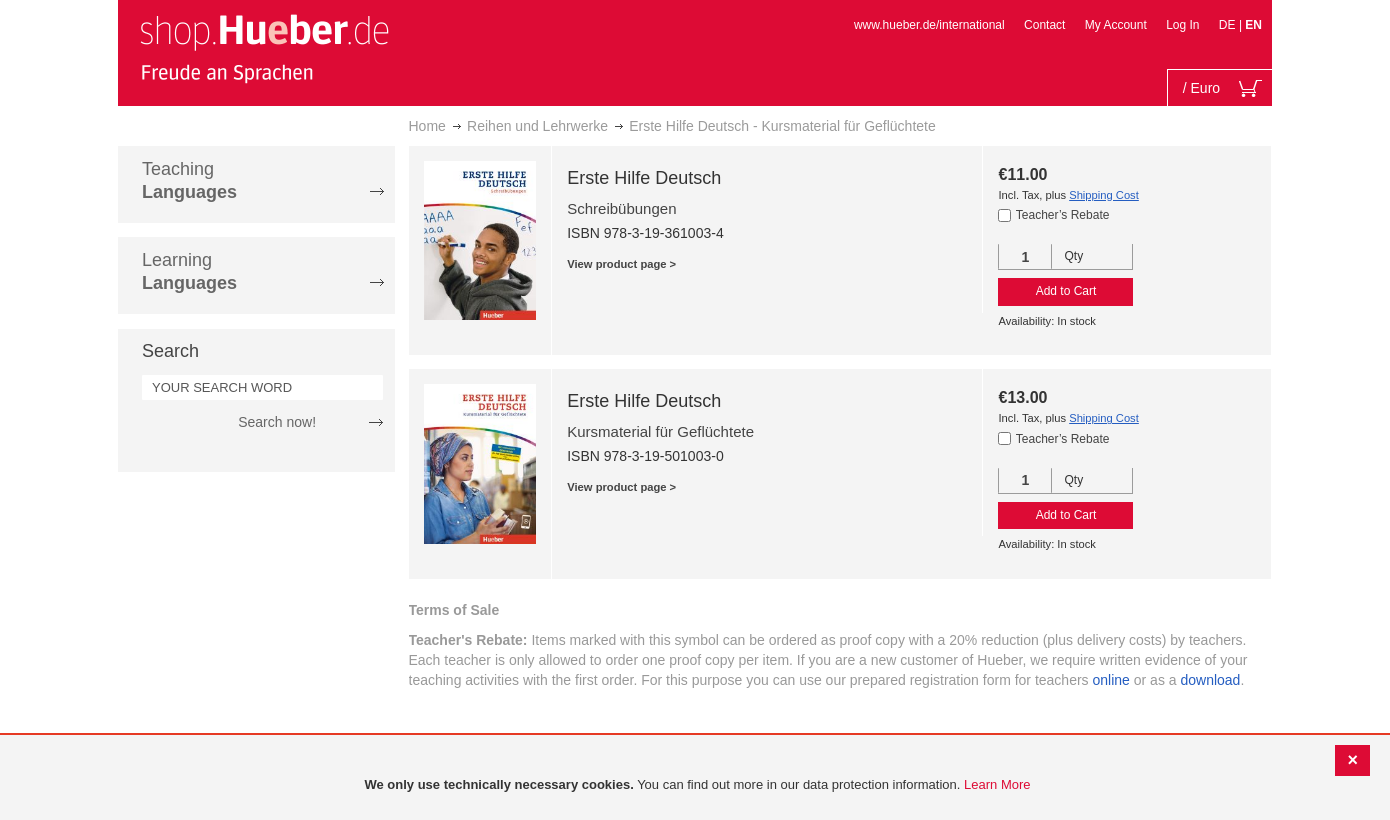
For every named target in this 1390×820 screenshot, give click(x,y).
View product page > (621, 264)
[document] (697, 785)
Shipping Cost (1104, 195)
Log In (1182, 25)
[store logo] (264, 48)
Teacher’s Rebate (1063, 215)
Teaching (189, 180)
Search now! (277, 422)
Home (427, 126)
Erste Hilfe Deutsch (644, 178)
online (1111, 680)
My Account (1116, 25)
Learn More (997, 784)
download (1210, 680)
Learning (189, 271)
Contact (1044, 25)
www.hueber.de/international (929, 25)
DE (1229, 25)
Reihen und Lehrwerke (537, 126)
